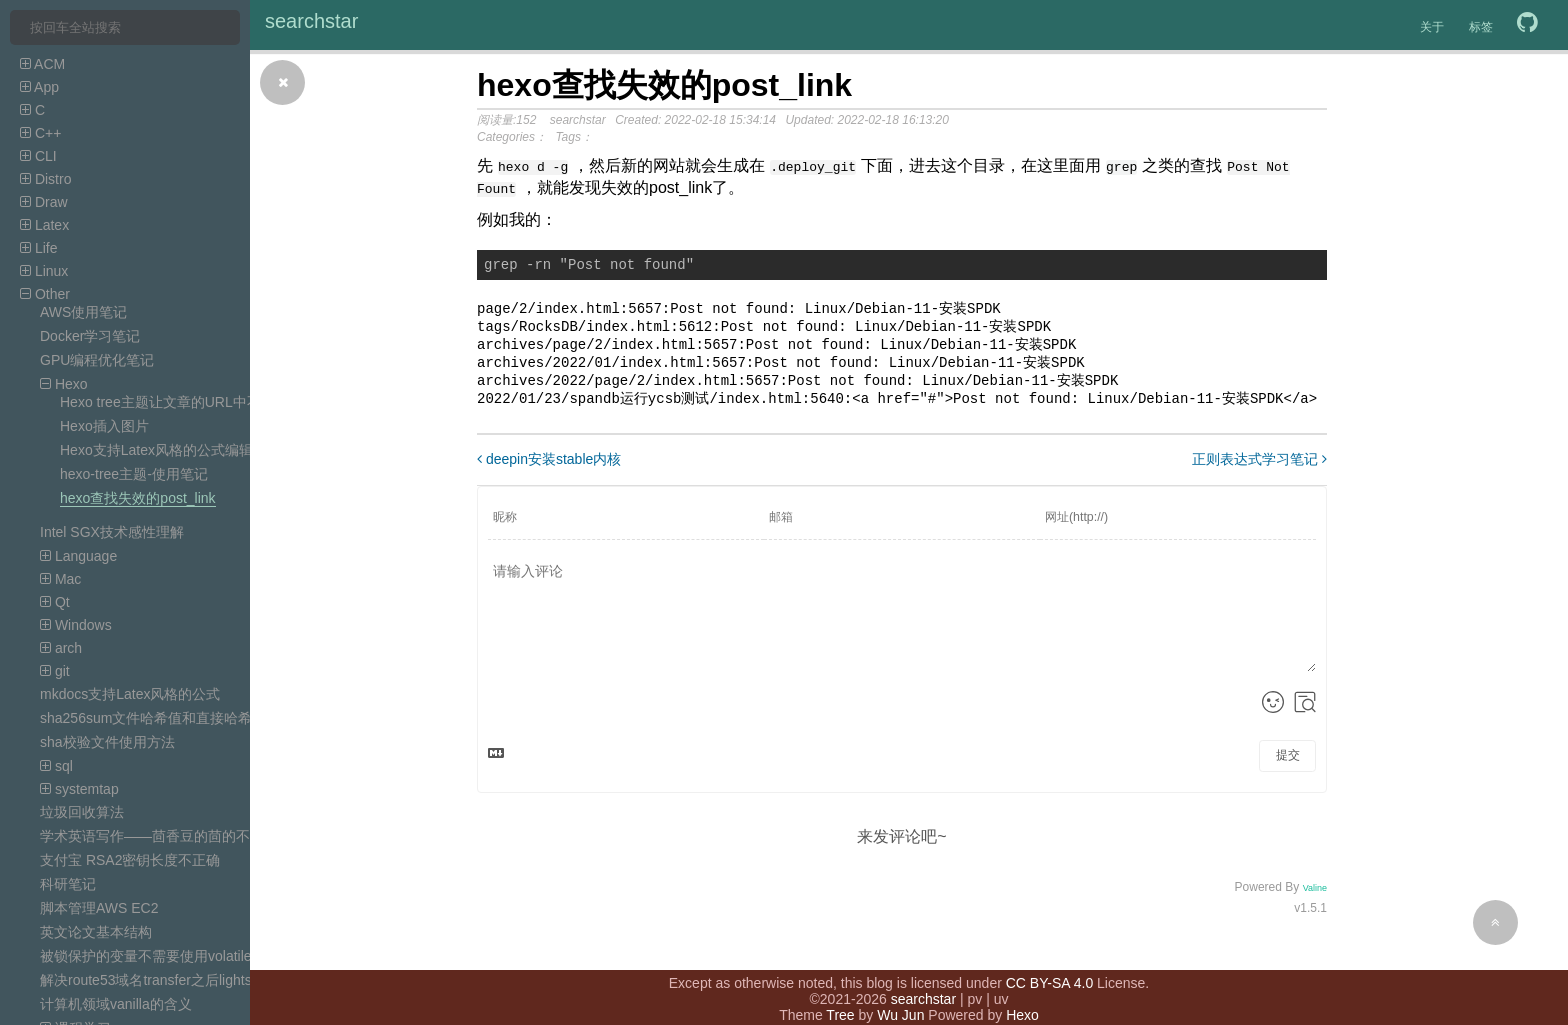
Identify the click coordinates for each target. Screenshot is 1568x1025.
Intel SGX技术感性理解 (112, 532)
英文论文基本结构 (96, 932)
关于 (1432, 27)
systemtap (79, 789)
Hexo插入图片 (104, 426)
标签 (1481, 27)
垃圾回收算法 (82, 812)
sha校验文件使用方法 (107, 742)
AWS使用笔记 (83, 312)
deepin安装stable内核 (549, 470)
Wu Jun (900, 995)
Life (38, 248)
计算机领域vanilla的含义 (116, 1004)
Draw (44, 202)
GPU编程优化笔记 (97, 360)
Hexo (64, 384)
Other (45, 294)
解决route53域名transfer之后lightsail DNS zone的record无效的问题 (248, 980)
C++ (40, 133)
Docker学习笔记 (90, 336)
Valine (1315, 899)
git (55, 671)
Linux (44, 271)
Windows (76, 625)
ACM (42, 64)
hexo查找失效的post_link (138, 498)
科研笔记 (68, 884)
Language (78, 556)
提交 (1288, 766)
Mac (60, 579)
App (39, 87)
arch (61, 648)
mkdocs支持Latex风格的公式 (130, 694)
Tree (840, 995)
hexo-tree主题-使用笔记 (134, 474)
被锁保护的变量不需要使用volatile (146, 956)
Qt (55, 602)
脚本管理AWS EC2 (99, 908)
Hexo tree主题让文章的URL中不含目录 (181, 402)
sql (56, 766)
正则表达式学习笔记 (1259, 470)
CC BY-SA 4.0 (1049, 963)
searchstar (311, 21)
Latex (44, 225)
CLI (38, 156)
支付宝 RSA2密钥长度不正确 (130, 860)
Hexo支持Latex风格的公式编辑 (156, 450)
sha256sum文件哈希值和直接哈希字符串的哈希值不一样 (216, 718)
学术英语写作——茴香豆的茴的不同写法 (166, 836)
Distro (45, 179)
